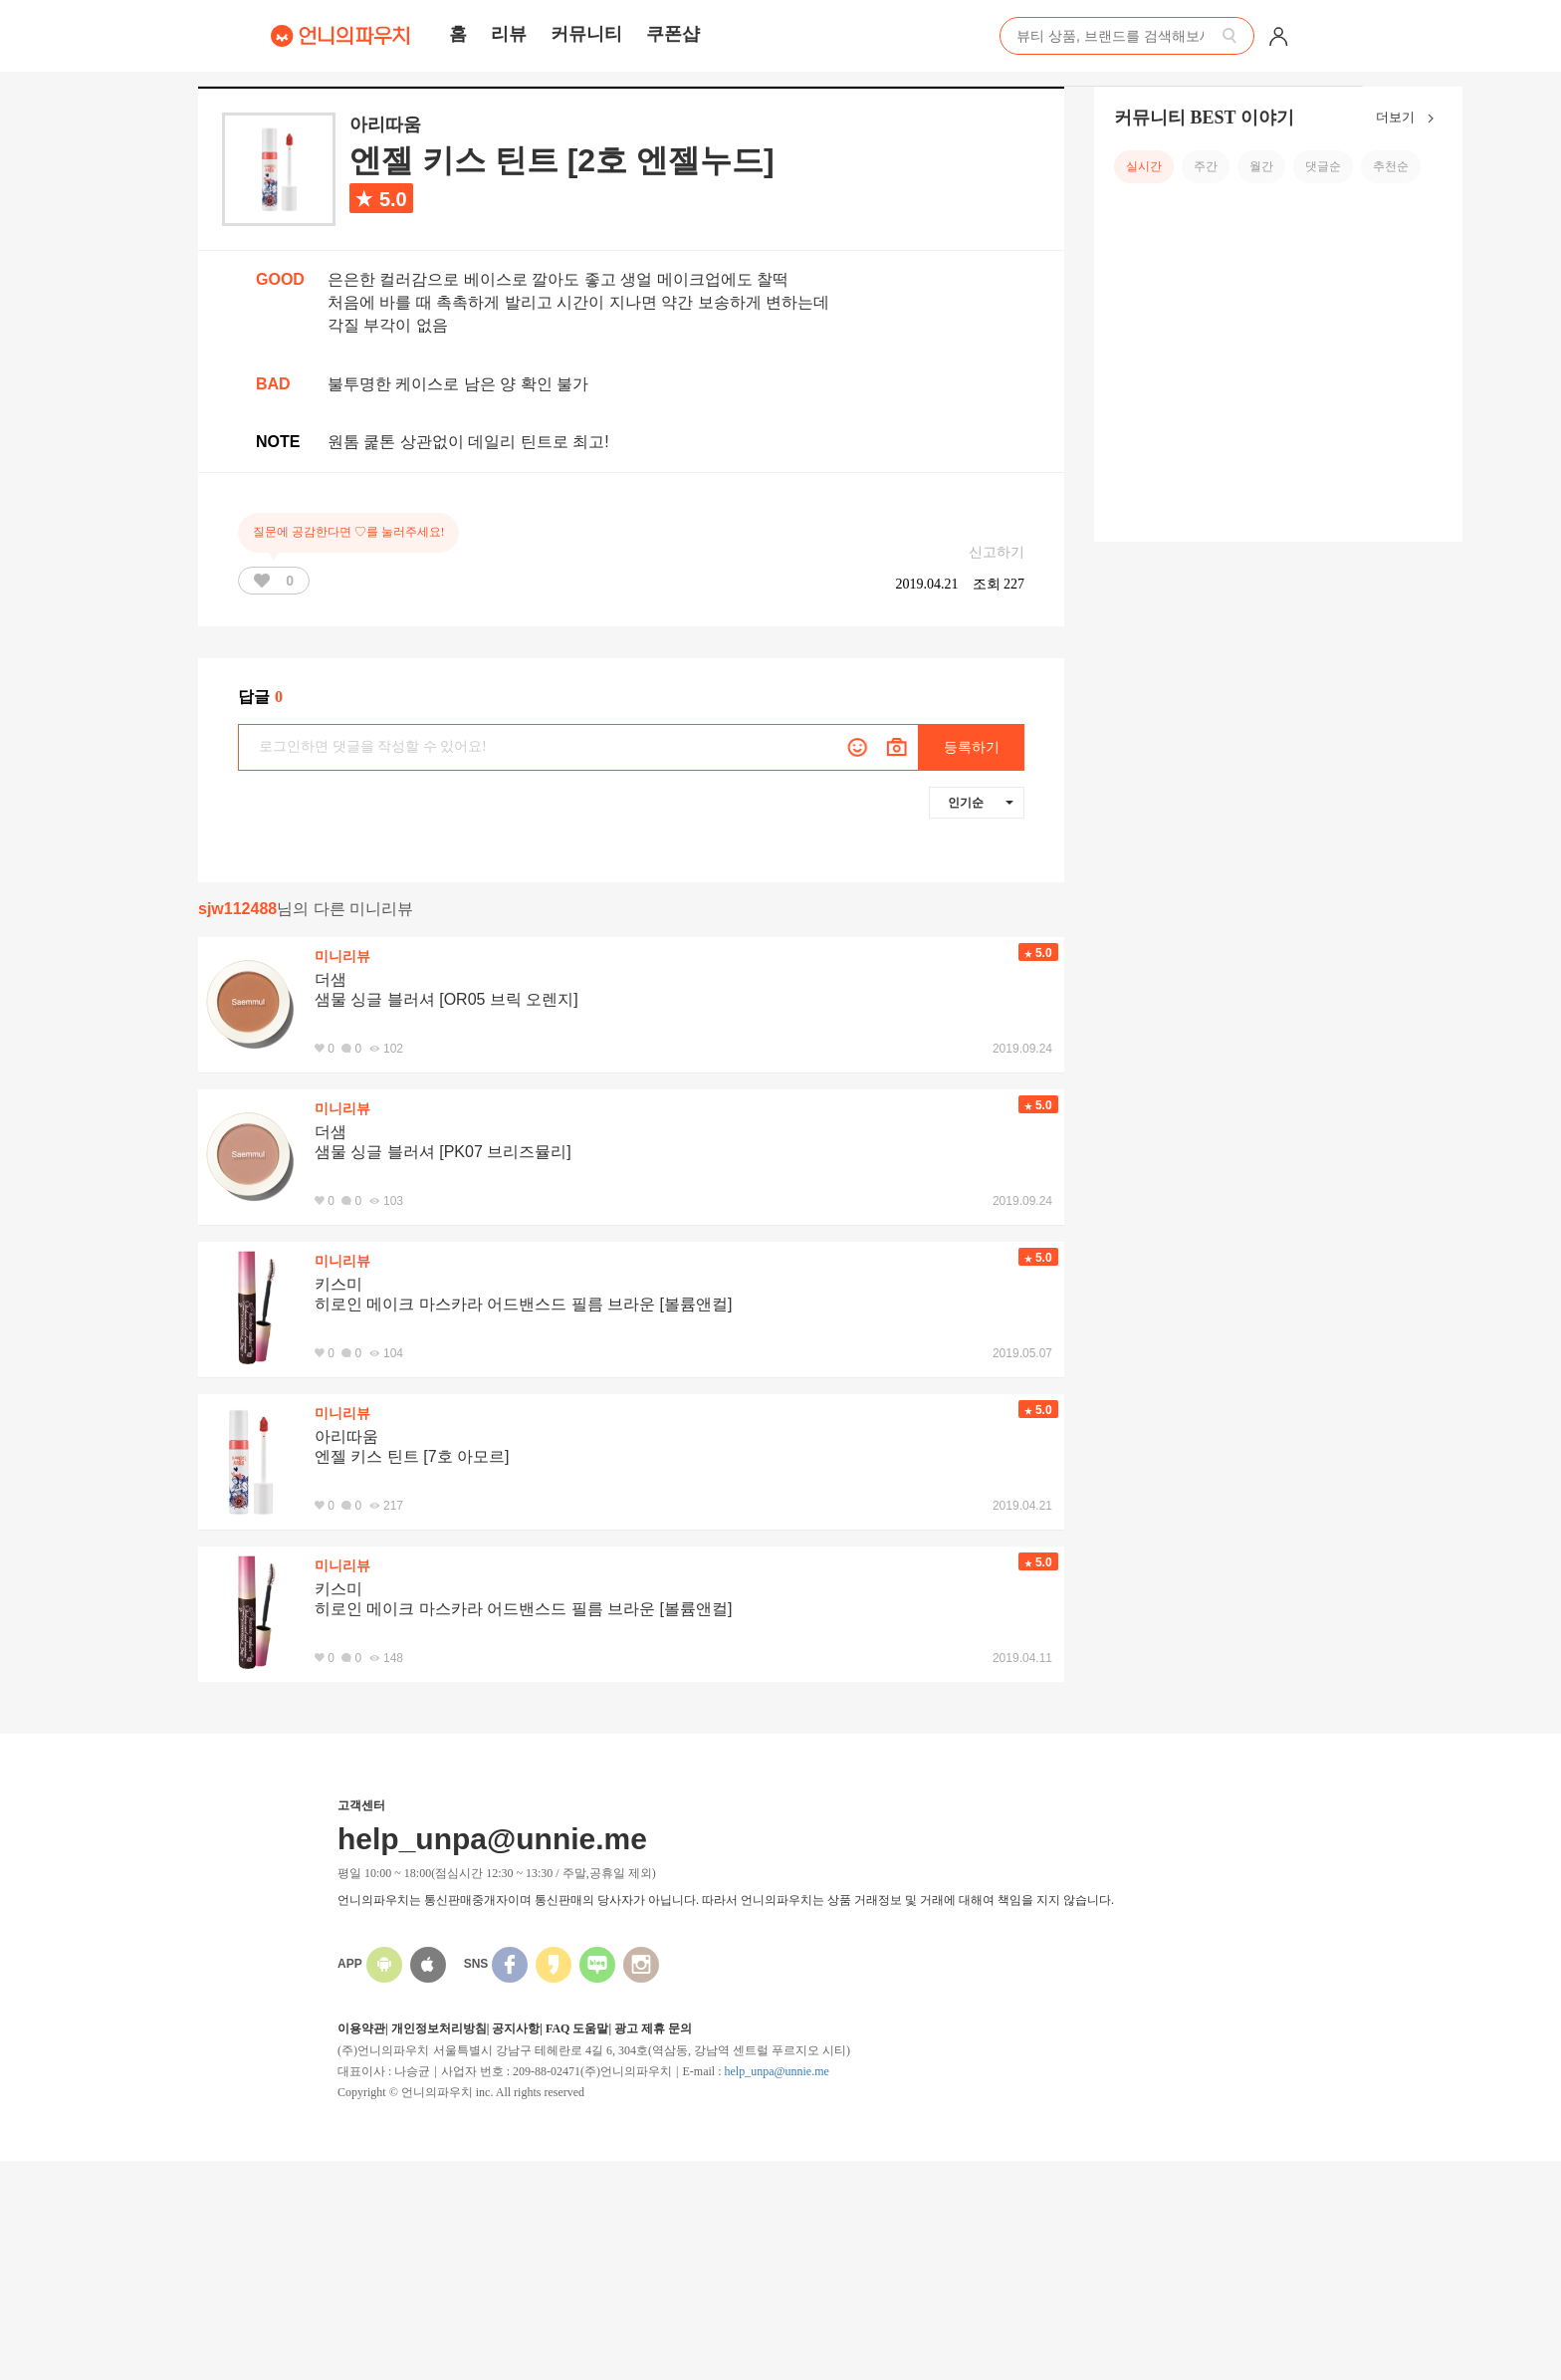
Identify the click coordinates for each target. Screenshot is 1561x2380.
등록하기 (972, 747)
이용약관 (361, 2028)
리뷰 (509, 34)
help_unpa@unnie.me (776, 2071)
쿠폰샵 (673, 34)
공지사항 (516, 2028)
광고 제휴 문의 (653, 2028)
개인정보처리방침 (439, 2028)
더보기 (1409, 118)
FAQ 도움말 (577, 2028)
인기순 (980, 803)
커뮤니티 (586, 34)
